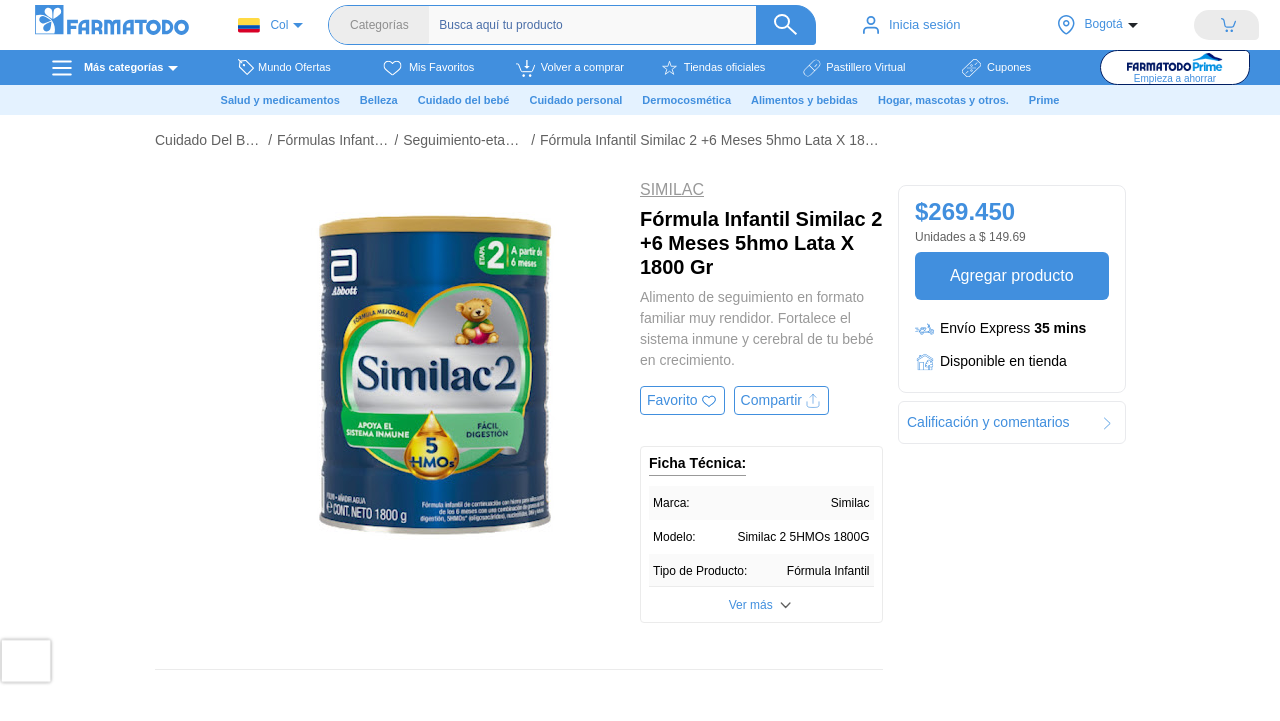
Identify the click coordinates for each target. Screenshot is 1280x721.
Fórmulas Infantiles (333, 140)
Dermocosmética (686, 100)
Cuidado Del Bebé (209, 140)
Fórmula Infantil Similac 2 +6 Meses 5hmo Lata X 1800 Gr (711, 140)
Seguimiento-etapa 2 (464, 140)
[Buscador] (624, 25)
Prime (1044, 100)
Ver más (751, 605)
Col (263, 25)
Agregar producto (1011, 275)
